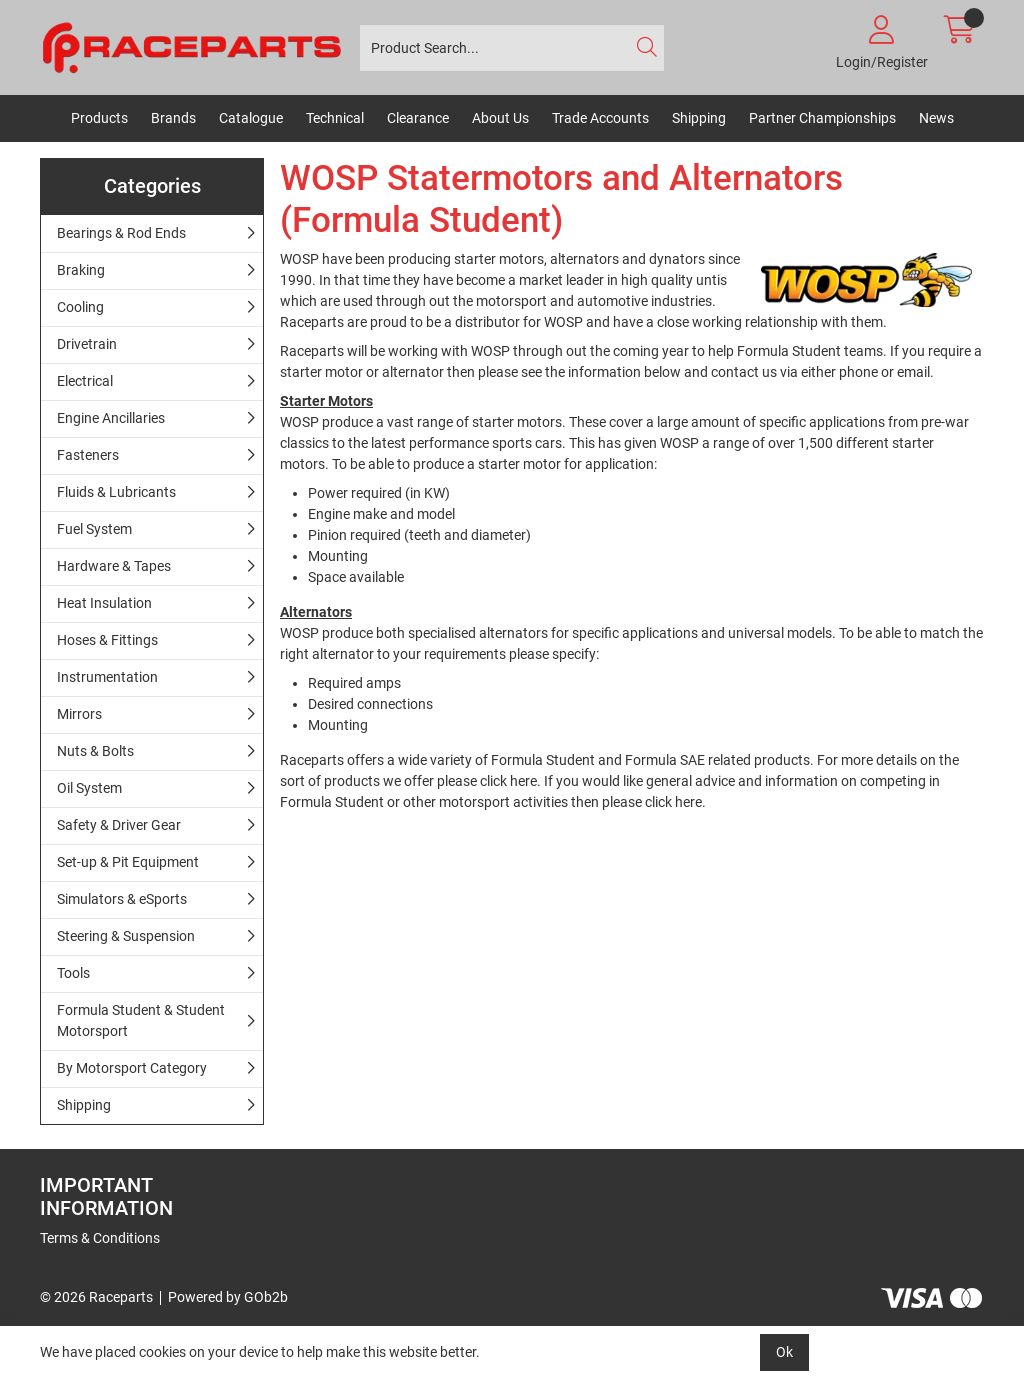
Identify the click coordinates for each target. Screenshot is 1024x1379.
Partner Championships (822, 118)
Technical (335, 118)
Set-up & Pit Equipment (128, 862)
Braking (81, 270)
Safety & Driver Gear (119, 825)
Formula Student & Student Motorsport (141, 1020)
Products (99, 118)
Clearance (418, 118)
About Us (500, 118)
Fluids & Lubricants (116, 492)
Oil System (89, 788)
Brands (173, 118)
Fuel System (94, 529)
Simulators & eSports (122, 899)
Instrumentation (107, 677)
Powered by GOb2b (228, 1297)
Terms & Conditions (100, 1238)
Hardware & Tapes (114, 566)
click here (508, 781)
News (936, 118)
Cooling (80, 307)
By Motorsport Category (132, 1068)
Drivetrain (87, 344)
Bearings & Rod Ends (121, 233)
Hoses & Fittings (107, 640)
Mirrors (79, 714)
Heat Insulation (104, 603)
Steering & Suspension (126, 936)
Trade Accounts (600, 118)
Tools (73, 973)
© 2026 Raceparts (96, 1297)
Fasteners (88, 455)
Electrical (85, 381)
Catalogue (251, 118)
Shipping (699, 118)
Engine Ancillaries (111, 418)
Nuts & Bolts (95, 751)
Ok (784, 1352)
